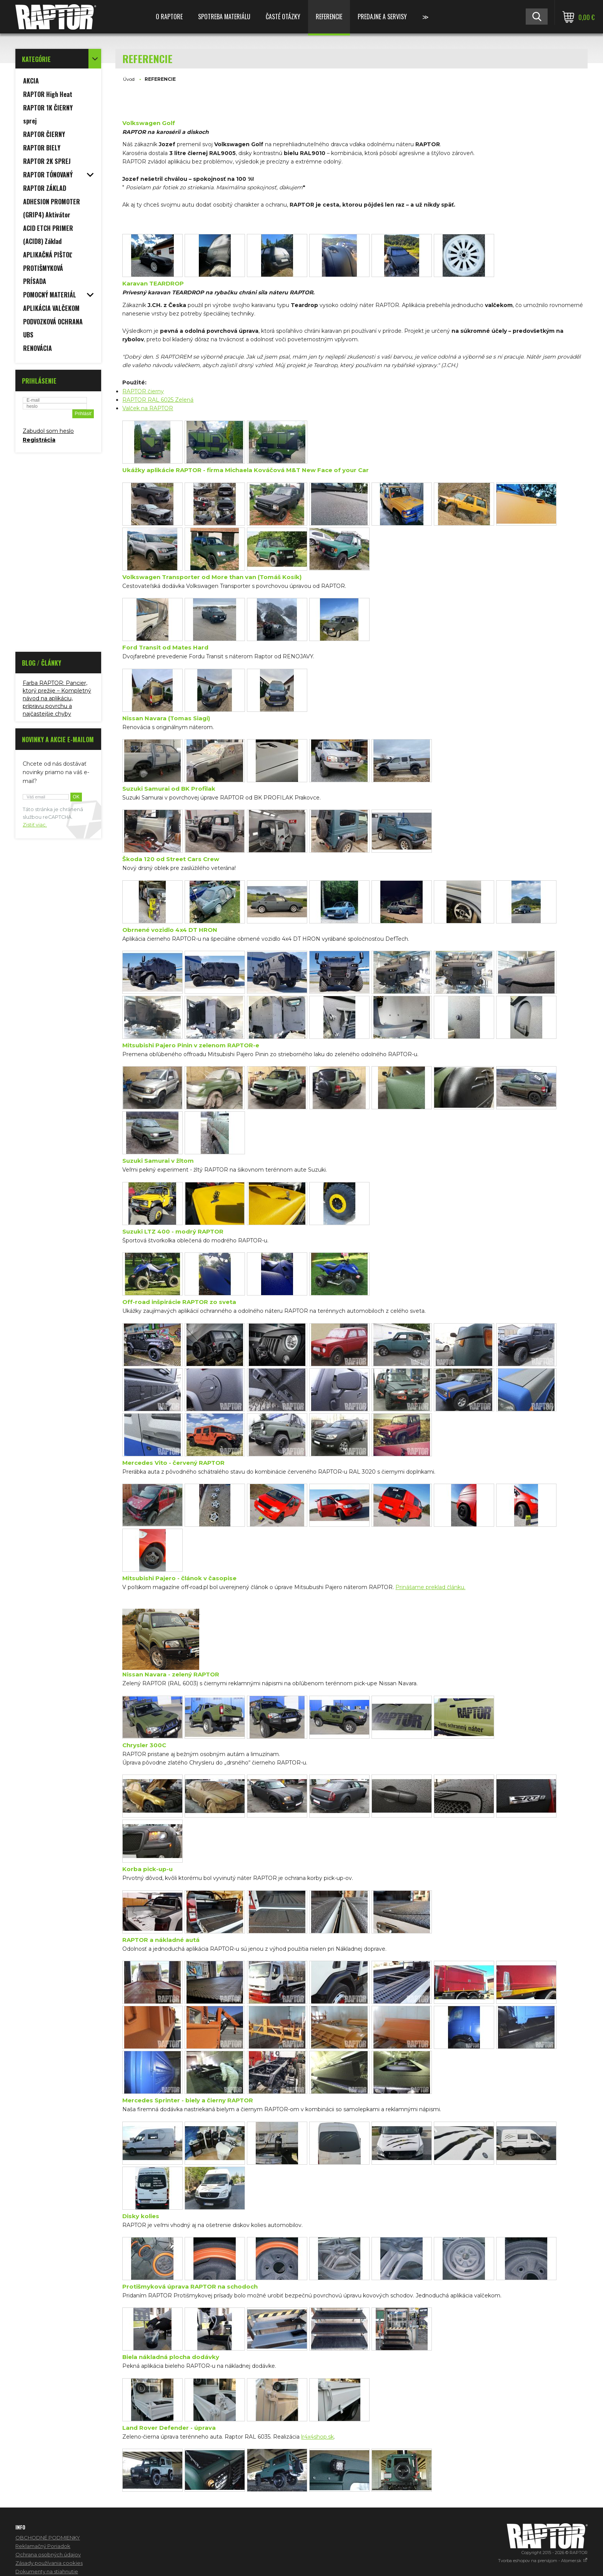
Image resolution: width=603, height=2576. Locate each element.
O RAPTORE (169, 16)
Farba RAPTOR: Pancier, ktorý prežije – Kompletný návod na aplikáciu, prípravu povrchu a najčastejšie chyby (57, 698)
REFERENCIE (329, 16)
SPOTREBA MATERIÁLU (224, 16)
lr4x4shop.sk (317, 2436)
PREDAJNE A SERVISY (382, 16)
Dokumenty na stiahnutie (46, 2571)
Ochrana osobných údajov (48, 2554)
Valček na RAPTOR (147, 408)
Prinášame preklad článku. (430, 1587)
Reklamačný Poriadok (42, 2546)
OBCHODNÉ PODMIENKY (47, 2537)
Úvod (129, 79)
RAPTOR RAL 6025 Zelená (157, 399)
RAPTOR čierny (143, 391)
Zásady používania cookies (49, 2563)
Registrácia (39, 439)
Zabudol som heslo (48, 430)
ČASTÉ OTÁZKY (283, 16)
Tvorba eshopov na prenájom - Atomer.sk (543, 2560)
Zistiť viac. (35, 825)
